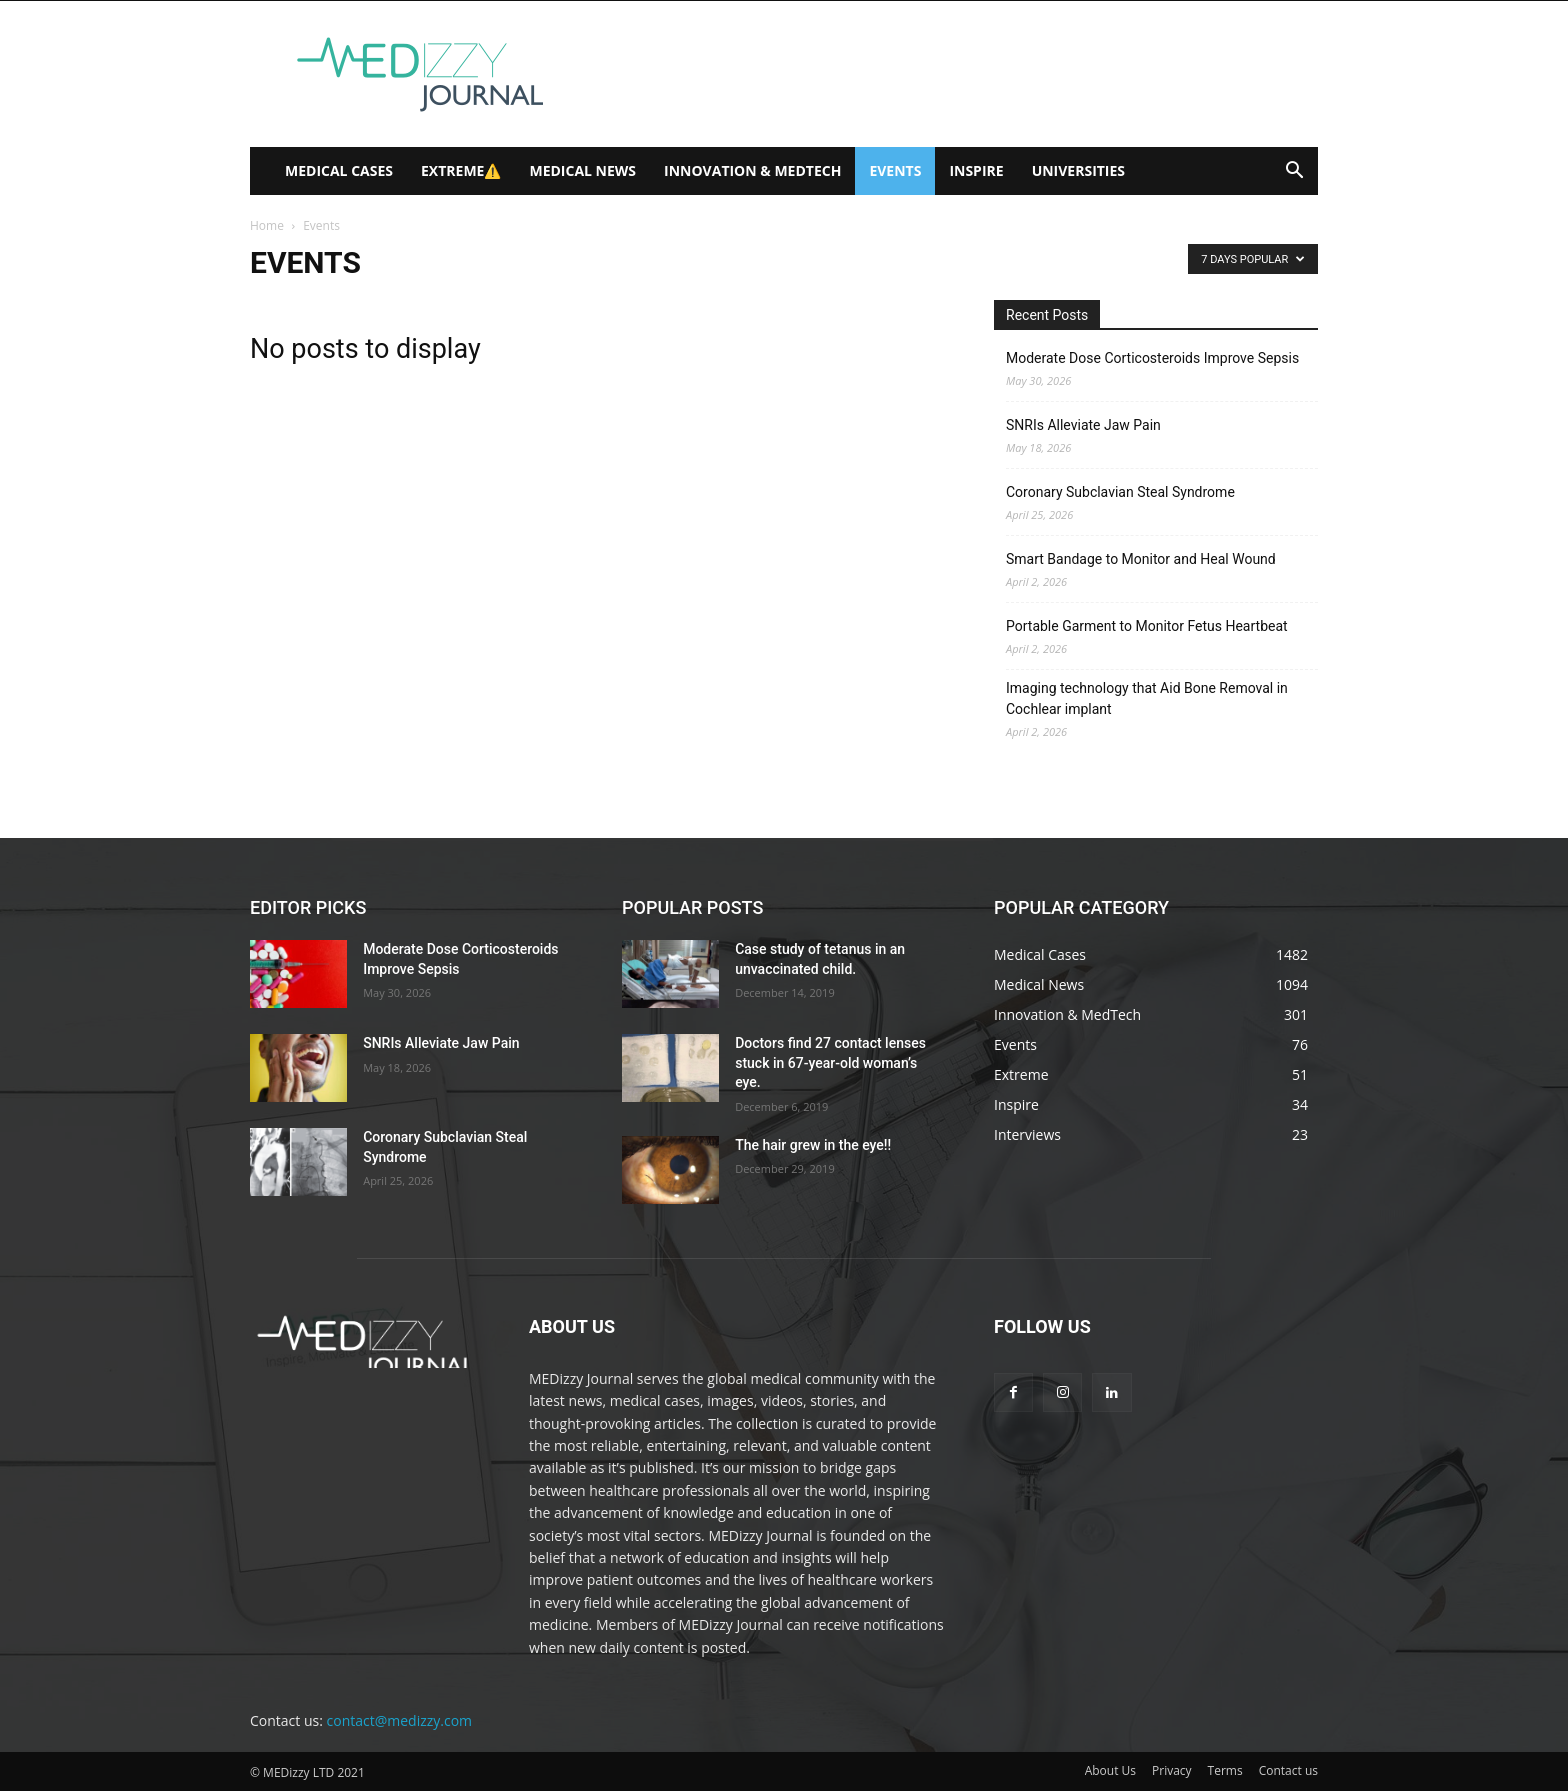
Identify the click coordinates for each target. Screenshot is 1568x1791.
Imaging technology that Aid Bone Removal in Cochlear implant (1147, 698)
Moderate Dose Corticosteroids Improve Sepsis (1152, 358)
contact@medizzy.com (400, 1720)
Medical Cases (339, 170)
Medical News (582, 170)
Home (267, 225)
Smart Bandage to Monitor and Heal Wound (1141, 559)
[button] (1294, 172)
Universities (1078, 170)
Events (895, 170)
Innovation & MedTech (752, 170)
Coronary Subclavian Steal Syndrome (1120, 492)
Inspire (976, 170)
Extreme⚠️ (461, 170)
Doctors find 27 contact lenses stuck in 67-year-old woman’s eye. (830, 1062)
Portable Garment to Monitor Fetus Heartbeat (1147, 626)
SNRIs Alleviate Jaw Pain (1083, 425)
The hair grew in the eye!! (813, 1145)
